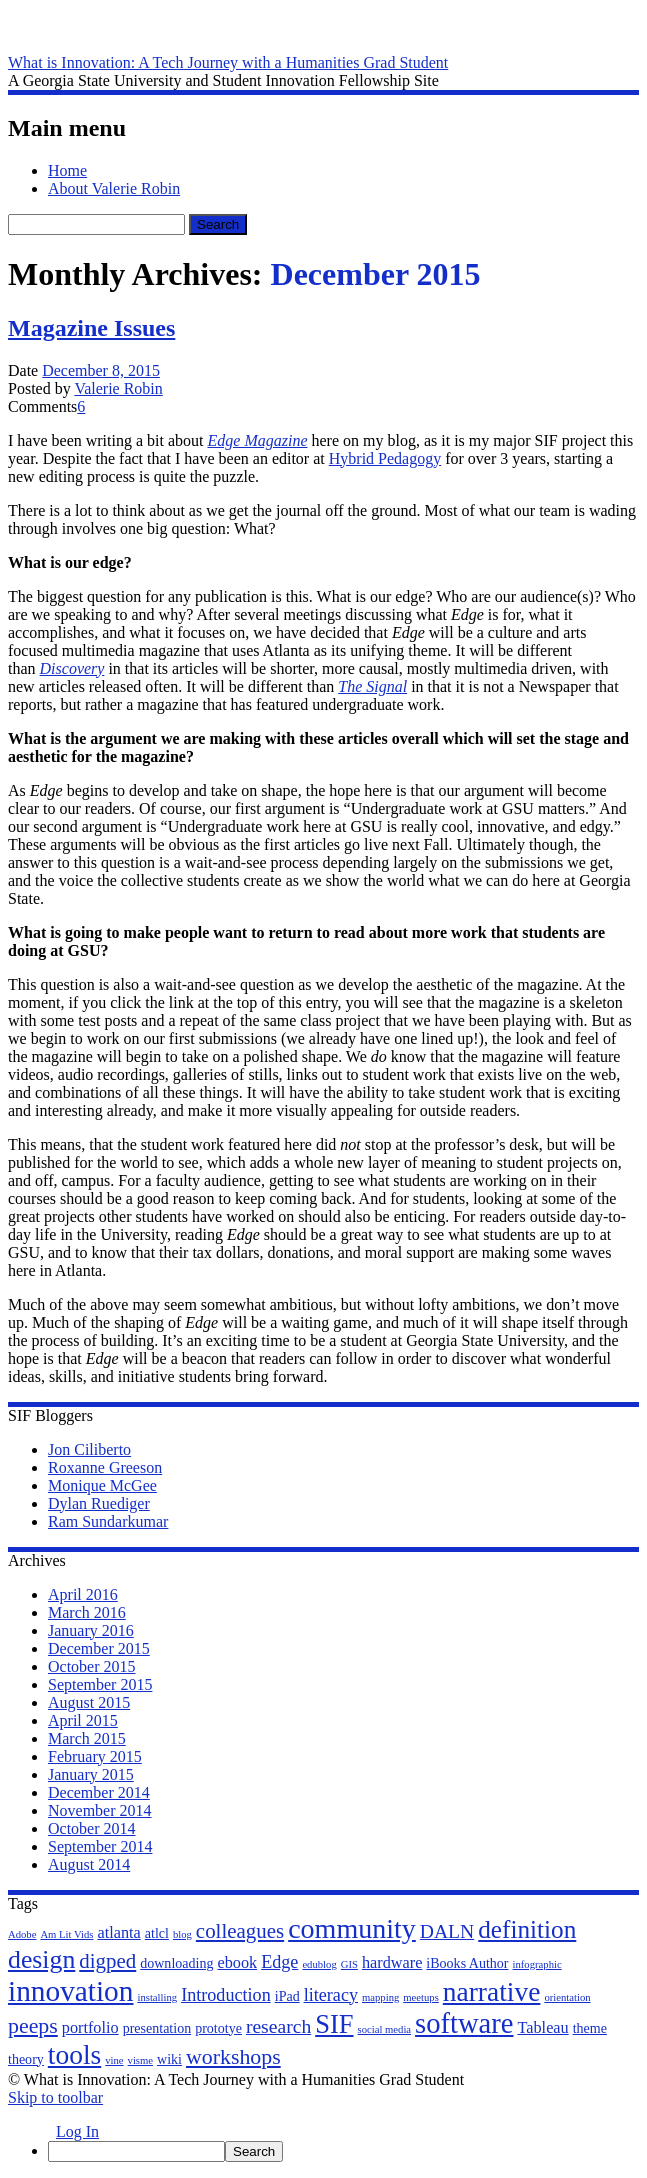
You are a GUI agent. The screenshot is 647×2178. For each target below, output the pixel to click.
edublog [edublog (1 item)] (319, 1964)
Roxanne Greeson (105, 1467)
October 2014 (92, 1828)
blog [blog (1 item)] (182, 1934)
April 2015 (83, 1720)
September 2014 (100, 1846)
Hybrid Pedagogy (385, 458)
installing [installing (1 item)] (157, 1997)
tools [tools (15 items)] (74, 2055)
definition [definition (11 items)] (527, 1929)
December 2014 (99, 1792)
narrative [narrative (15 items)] (492, 1992)
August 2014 (89, 1864)
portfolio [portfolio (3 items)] (90, 2028)
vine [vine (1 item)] (114, 2060)
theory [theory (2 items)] (26, 2059)
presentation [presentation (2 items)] (157, 2028)
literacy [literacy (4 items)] (331, 1995)
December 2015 (99, 1648)
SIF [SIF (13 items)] (334, 2024)
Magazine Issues (91, 328)
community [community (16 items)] (352, 1928)
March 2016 (87, 1612)
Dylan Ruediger (99, 1503)
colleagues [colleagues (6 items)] (240, 1931)
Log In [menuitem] (77, 2131)
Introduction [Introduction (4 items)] (226, 1995)
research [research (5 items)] (278, 2026)
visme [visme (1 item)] (140, 2060)
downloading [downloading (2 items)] (176, 1963)
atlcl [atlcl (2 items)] (157, 1933)
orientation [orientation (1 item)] (567, 1997)
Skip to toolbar (55, 2097)
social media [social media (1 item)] (385, 2029)
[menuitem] (343, 2151)
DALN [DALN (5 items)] (447, 1931)
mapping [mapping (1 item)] (380, 1997)
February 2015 (95, 1756)
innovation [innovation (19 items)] (70, 1991)
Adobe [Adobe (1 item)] (22, 1934)
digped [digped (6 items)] (107, 1961)
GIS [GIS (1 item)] (349, 1964)
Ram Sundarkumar (108, 1521)
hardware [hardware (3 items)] (392, 1963)
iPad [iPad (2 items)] (287, 1996)
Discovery (72, 668)
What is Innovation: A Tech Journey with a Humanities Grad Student (228, 62)
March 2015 (87, 1738)
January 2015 (91, 1774)
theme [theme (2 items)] (590, 2028)
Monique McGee (102, 1485)
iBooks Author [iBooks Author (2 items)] (467, 1963)
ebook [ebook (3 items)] (237, 1963)
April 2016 (83, 1594)
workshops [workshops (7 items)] (233, 2057)
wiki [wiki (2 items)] (169, 2059)
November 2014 (100, 1810)
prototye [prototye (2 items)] (218, 2028)
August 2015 (89, 1702)
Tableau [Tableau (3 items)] (542, 2028)
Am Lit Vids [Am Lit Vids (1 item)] (66, 1934)
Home (67, 170)
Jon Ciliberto (89, 1449)
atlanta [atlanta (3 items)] (118, 1933)
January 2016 (91, 1630)
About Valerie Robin (114, 188)
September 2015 (100, 1684)
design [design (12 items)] (41, 1959)
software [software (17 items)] (464, 2023)
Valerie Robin (118, 388)
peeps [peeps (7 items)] (33, 2026)
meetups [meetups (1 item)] (421, 1997)
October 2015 (92, 1666)
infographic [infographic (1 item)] (537, 1964)
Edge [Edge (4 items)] (279, 1962)
